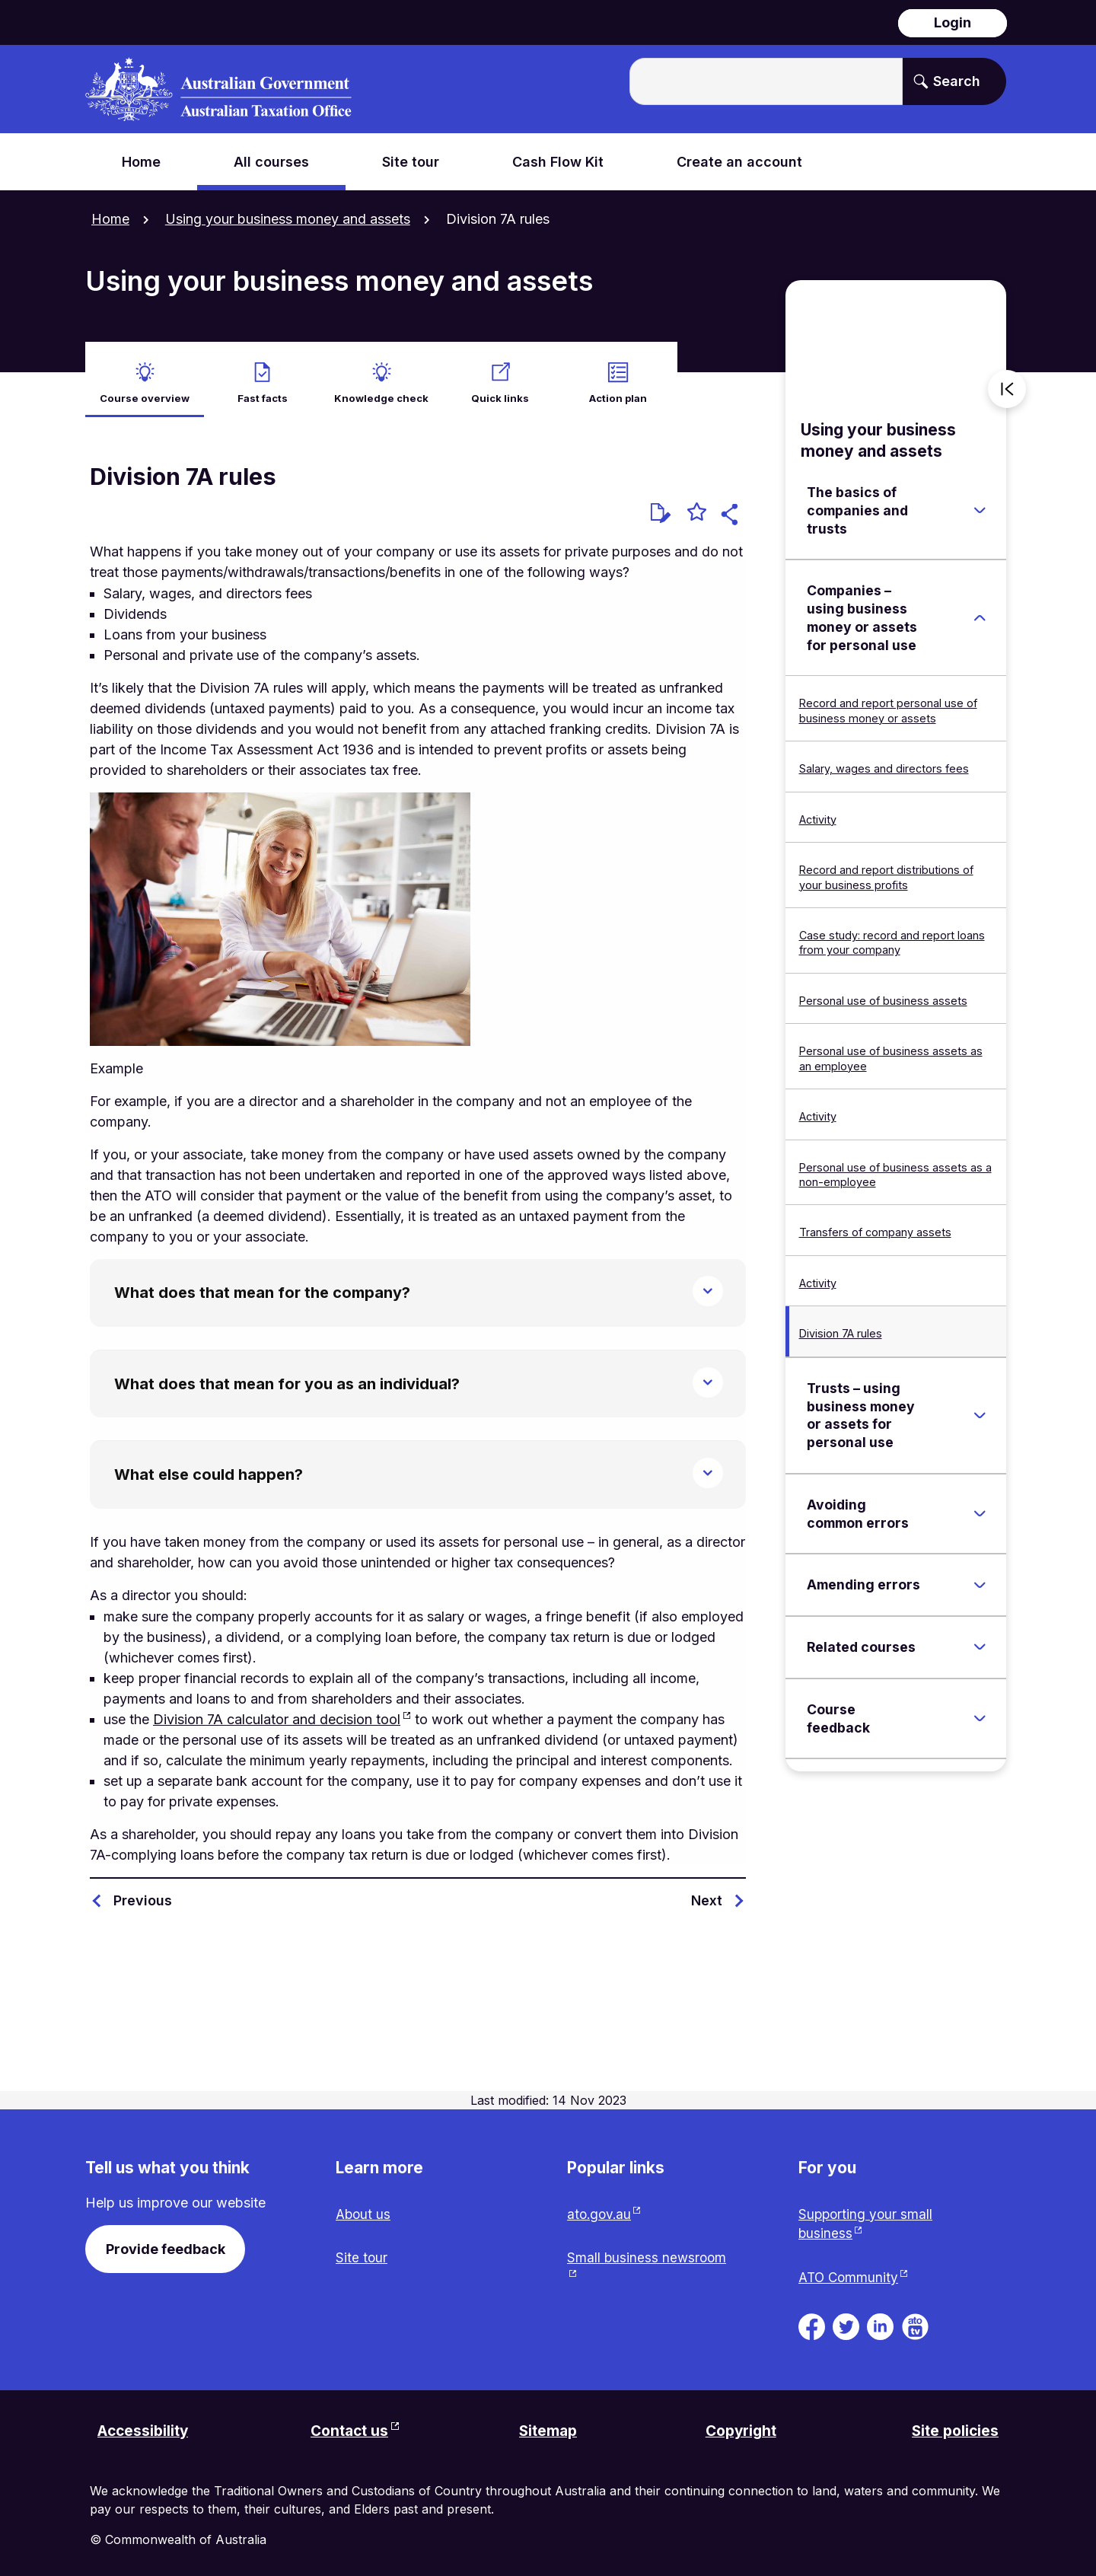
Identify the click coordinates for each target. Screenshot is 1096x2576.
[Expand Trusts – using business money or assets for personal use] (979, 1407)
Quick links (500, 388)
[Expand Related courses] (979, 1639)
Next (706, 1892)
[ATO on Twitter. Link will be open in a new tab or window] (846, 2320)
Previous (142, 1892)
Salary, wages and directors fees (884, 760)
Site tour (362, 2251)
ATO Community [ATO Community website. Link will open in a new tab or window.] (849, 2272)
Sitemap (548, 2427)
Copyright (741, 2427)
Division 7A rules (840, 1324)
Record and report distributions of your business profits (886, 868)
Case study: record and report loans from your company (892, 934)
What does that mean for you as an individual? (287, 1375)
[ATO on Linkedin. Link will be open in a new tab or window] (880, 2320)
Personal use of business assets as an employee (891, 1049)
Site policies (953, 2427)
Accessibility (145, 2427)
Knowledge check (381, 388)
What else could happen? (208, 1466)
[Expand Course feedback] (979, 1709)
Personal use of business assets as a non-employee (895, 1166)
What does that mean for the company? (262, 1284)
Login (952, 22)
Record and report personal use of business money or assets (888, 702)
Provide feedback (165, 2241)
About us (364, 2206)
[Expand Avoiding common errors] (979, 1505)
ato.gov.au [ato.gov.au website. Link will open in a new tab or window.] (600, 2206)
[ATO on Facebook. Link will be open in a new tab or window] (811, 2320)
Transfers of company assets (875, 1223)
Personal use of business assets (883, 992)
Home (110, 219)
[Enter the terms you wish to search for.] (766, 81)
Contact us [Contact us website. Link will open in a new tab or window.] (349, 2427)
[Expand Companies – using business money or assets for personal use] (979, 610)
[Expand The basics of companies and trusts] (979, 502)
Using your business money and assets (287, 219)
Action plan (618, 388)
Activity (817, 811)
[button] (732, 508)
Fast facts (262, 388)
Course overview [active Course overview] (144, 388)
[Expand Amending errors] (979, 1576)
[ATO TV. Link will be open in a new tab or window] (915, 2320)
